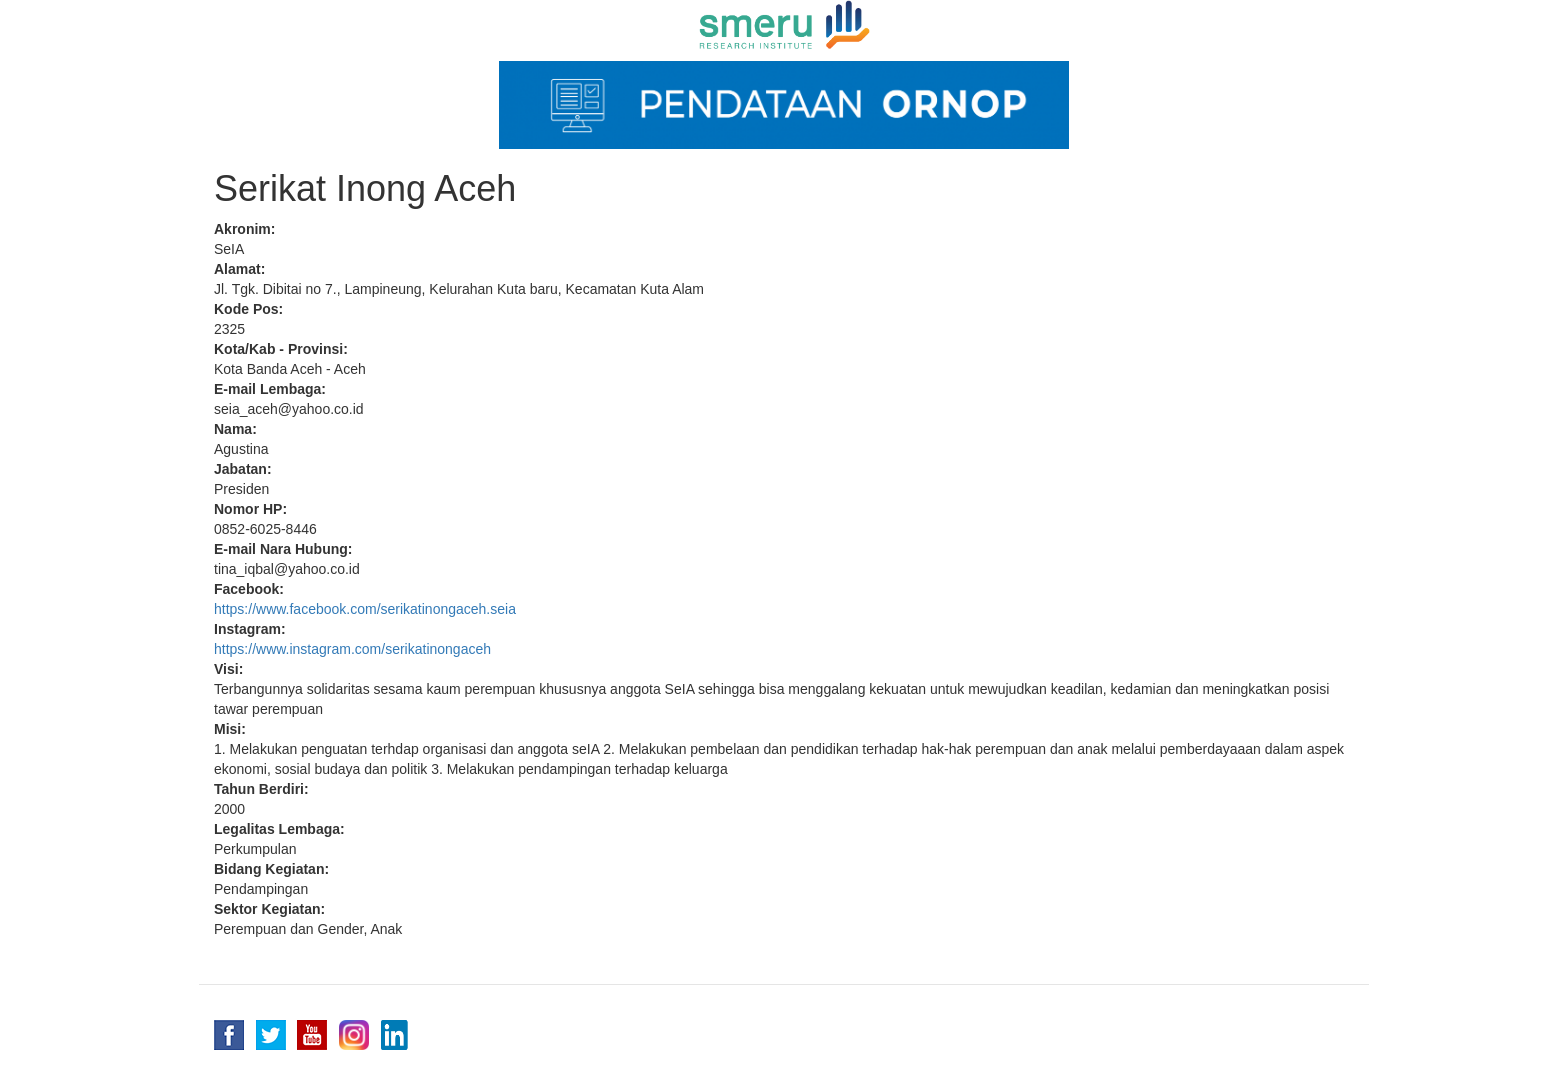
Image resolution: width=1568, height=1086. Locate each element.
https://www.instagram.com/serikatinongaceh (352, 649)
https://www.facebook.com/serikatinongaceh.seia (365, 609)
